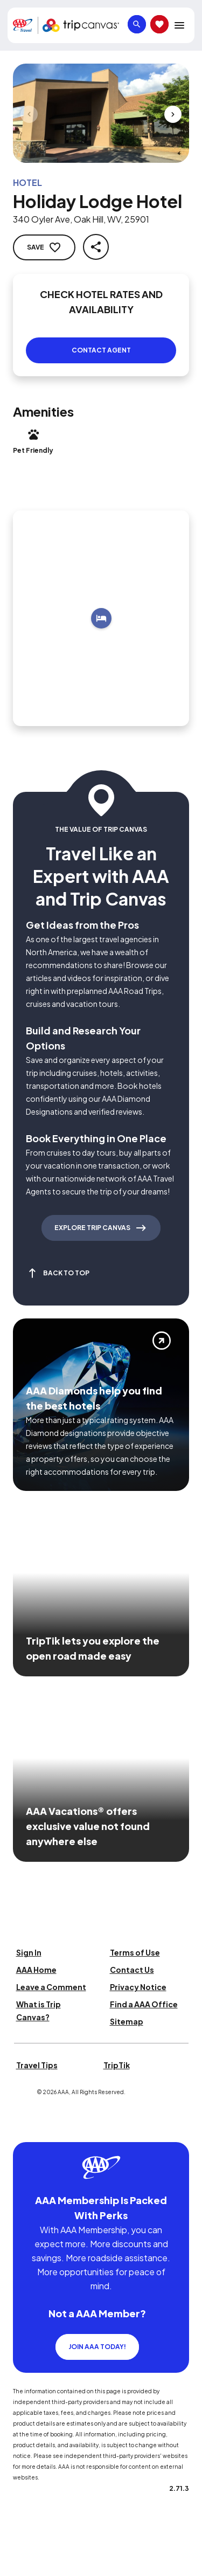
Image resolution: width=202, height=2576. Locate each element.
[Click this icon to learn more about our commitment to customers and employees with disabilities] (29, 2129)
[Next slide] (173, 114)
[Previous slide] (29, 114)
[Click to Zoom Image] (101, 113)
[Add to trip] (101, 618)
